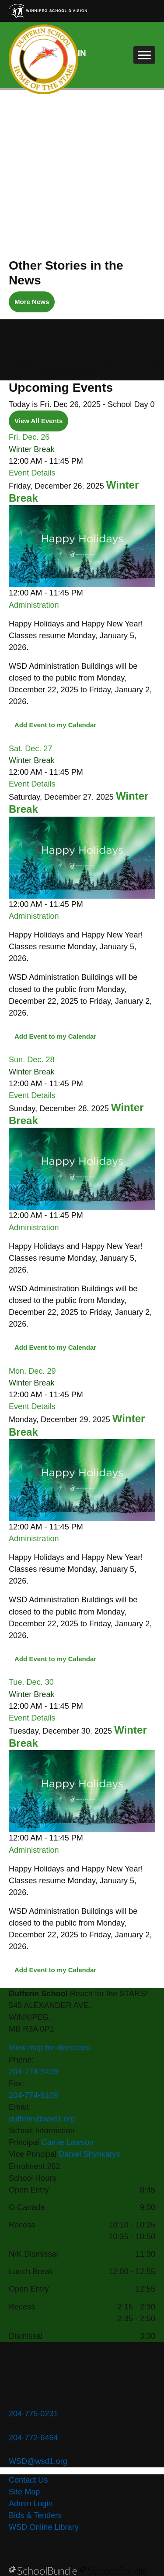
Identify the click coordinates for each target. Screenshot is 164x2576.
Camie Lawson (67, 2142)
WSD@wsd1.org (38, 2461)
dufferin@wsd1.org (42, 2118)
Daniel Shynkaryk (89, 2154)
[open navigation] (144, 55)
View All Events (38, 420)
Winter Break (31, 449)
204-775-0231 (33, 2413)
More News (29, 302)
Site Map (24, 2491)
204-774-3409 (33, 2071)
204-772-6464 (33, 2437)
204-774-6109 (33, 2095)
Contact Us (28, 2480)
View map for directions (50, 2047)
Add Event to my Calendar (55, 725)
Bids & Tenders (35, 2515)
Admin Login (31, 2503)
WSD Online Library (44, 2527)
